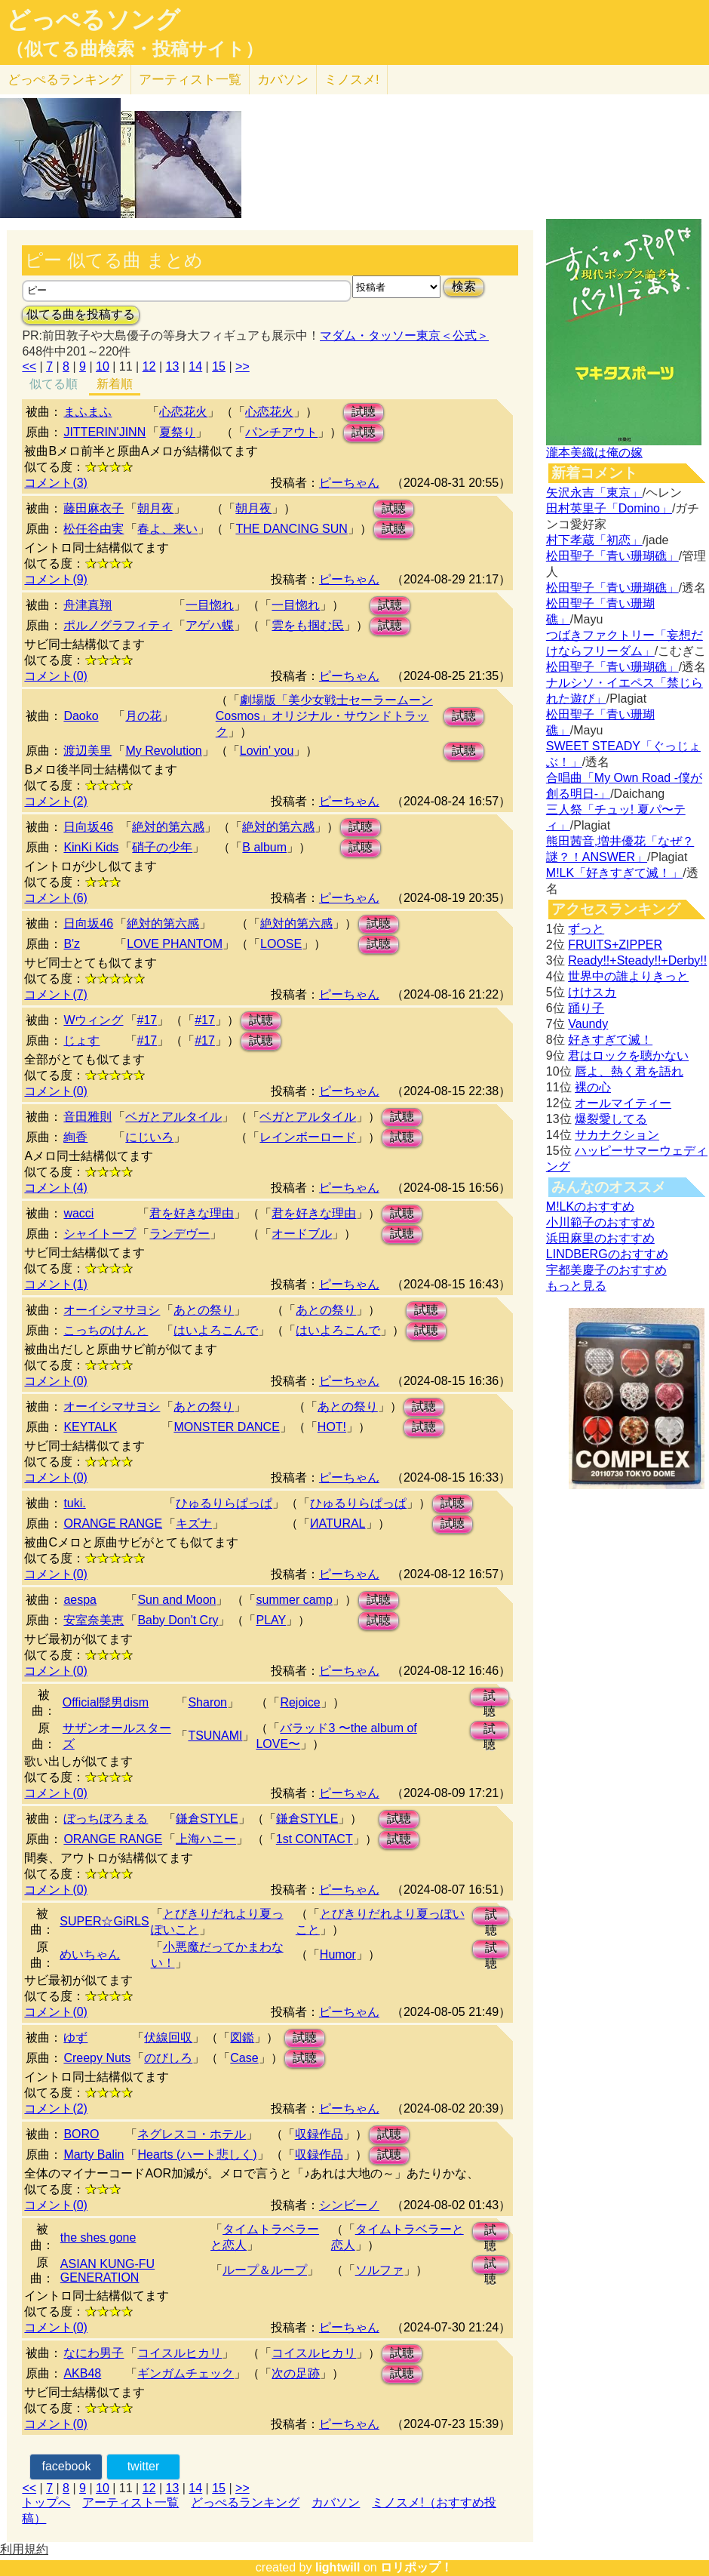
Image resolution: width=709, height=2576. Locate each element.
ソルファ (379, 2270)
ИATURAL (337, 1523)
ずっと (586, 928)
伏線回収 (168, 2037)
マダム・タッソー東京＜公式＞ (404, 335)
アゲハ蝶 (210, 625)
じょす (81, 1040)
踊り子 (586, 1008)
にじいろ (149, 1137)
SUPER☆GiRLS (104, 1921)
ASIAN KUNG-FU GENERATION (107, 2270)
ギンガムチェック (185, 2373)
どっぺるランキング (245, 2502)
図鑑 (242, 2037)
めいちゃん (90, 1954)
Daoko (80, 715)
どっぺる (65, 79)
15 (219, 366)
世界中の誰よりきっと (628, 976)
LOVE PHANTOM (175, 943)
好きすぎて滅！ (610, 1039)
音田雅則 (87, 1116)
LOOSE (281, 943)
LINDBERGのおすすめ (607, 1254)
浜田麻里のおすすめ (600, 1238)
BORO (81, 2134)
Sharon (207, 1702)
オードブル (302, 1233)
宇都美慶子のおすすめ (606, 1269)
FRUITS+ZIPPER (615, 944)
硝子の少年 (162, 847)
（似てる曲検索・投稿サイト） (134, 49)
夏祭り (177, 432)
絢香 (75, 1137)
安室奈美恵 (93, 1620)
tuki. (74, 1503)
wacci (78, 1213)
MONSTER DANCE (226, 1426)
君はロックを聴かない (628, 1055)
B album (264, 847)
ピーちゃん (349, 482)
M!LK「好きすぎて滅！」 (614, 872)
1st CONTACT (314, 1839)
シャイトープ (99, 1233)
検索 (464, 286)
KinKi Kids (90, 847)
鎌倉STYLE (207, 1818)
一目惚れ (210, 605)
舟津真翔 (87, 605)
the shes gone (98, 2237)
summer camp (294, 1599)
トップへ (46, 2502)
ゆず (75, 2037)
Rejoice (300, 1702)
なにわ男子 (93, 2353)
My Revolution (163, 750)
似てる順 (53, 383)
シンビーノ (349, 2205)
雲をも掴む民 (308, 625)
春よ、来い (167, 528)
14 (195, 366)
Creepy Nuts (96, 2057)
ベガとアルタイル (173, 1116)
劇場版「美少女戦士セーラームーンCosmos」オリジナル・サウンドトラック (324, 716)
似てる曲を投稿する (80, 314)
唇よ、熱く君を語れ (629, 1071)
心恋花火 (183, 411)
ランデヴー (179, 1233)
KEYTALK (90, 1426)
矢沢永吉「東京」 (594, 492)
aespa (80, 1599)
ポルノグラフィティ (117, 625)
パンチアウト (281, 432)
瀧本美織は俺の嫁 (594, 452)
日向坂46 (88, 826)
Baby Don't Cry (177, 1620)
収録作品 (319, 2134)
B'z (71, 943)
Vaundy (588, 1023)
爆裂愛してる (611, 1119)
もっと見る (576, 1285)
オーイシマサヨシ (111, 1309)
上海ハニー (206, 1839)
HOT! (332, 1426)
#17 (147, 1020)
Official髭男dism (106, 1702)
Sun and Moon (176, 1599)
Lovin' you (267, 750)
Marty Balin (93, 2154)
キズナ (194, 1523)
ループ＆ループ (265, 2270)
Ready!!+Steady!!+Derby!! (637, 960)
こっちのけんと (105, 1330)
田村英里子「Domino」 (609, 508)
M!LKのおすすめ (590, 1206)
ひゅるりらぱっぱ (224, 1503)
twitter (143, 2466)
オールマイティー (623, 1103)
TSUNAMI (215, 1735)
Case (244, 2057)
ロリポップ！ (416, 2567)
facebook (66, 2466)
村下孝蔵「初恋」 (594, 540)
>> (242, 366)
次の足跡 (296, 2373)
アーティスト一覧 (130, 2502)
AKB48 (82, 2373)
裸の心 (593, 1087)
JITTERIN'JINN (104, 432)
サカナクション (617, 1134)
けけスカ (592, 992)
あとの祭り (203, 1309)
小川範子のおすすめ (600, 1222)
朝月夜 (155, 508)
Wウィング (93, 1020)
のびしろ (168, 2057)
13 (173, 366)
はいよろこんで (215, 1330)
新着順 (115, 383)
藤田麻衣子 (93, 508)
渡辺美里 (87, 750)
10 (102, 366)
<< (29, 366)
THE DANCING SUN (291, 528)
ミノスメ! (351, 79)
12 (149, 366)
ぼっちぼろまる (105, 1818)
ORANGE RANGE (112, 1523)
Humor (338, 1954)
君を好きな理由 (191, 1213)
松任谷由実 (93, 528)
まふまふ (87, 411)
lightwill (338, 2567)
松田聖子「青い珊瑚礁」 (612, 555)
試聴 (363, 411)
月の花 (143, 715)
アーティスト (190, 79)
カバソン (282, 79)
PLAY (271, 1620)
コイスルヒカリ (179, 2353)
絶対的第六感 (168, 826)
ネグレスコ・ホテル (191, 2134)
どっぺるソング (93, 19)
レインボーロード (307, 1137)
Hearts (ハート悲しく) (196, 2154)
